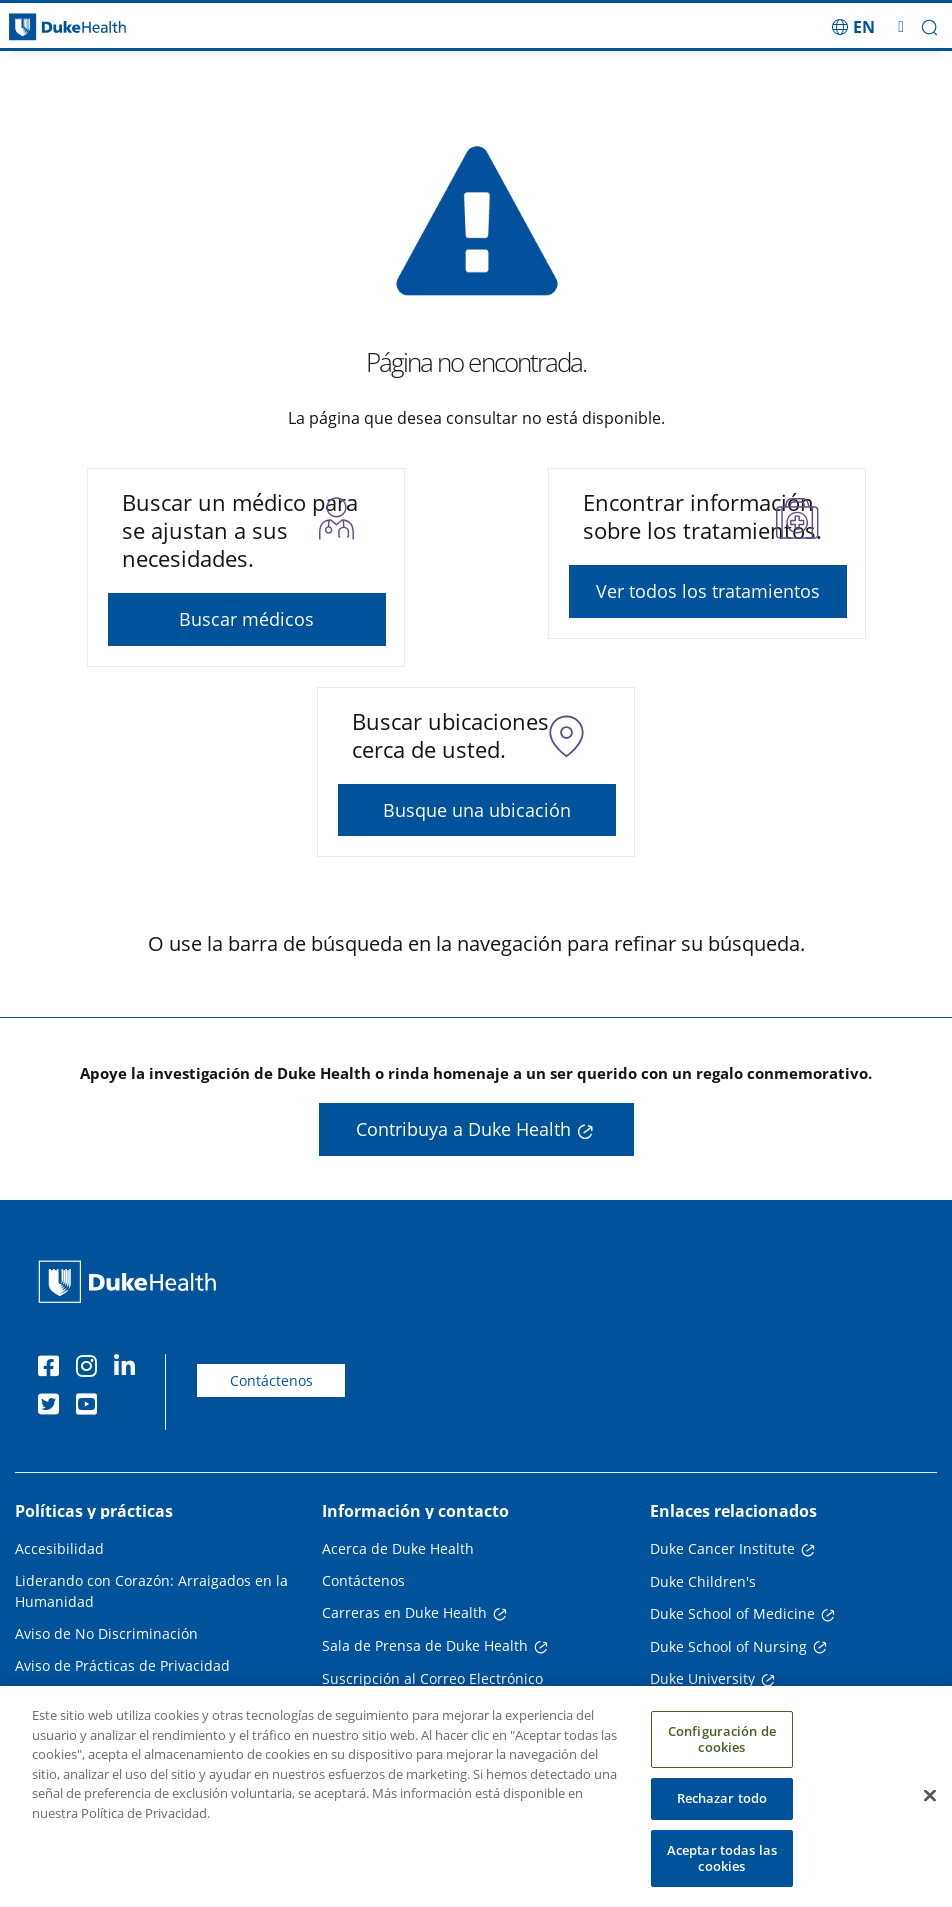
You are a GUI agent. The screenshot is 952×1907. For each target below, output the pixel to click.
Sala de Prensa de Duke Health (425, 1645)
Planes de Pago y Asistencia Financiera (144, 1697)
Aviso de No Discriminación (106, 1633)
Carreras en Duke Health (404, 1612)
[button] (929, 27)
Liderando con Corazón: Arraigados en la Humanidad (151, 1591)
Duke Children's (703, 1581)
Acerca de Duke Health (398, 1548)
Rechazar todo (722, 1811)
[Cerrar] (930, 1809)
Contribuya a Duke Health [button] (463, 1129)
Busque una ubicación (477, 810)
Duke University (702, 1678)
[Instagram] (91, 1369)
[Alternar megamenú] (901, 27)
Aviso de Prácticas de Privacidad (122, 1665)
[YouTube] (91, 1407)
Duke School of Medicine (732, 1613)
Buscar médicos (246, 619)
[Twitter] (53, 1407)
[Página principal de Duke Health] (119, 27)
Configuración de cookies (722, 1752)
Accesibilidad (59, 1548)
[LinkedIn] (129, 1369)
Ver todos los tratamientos (708, 591)
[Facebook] (53, 1369)
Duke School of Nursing (728, 1646)
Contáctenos (271, 1380)
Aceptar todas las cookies (722, 1871)
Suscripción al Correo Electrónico (432, 1678)
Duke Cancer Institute (722, 1548)
